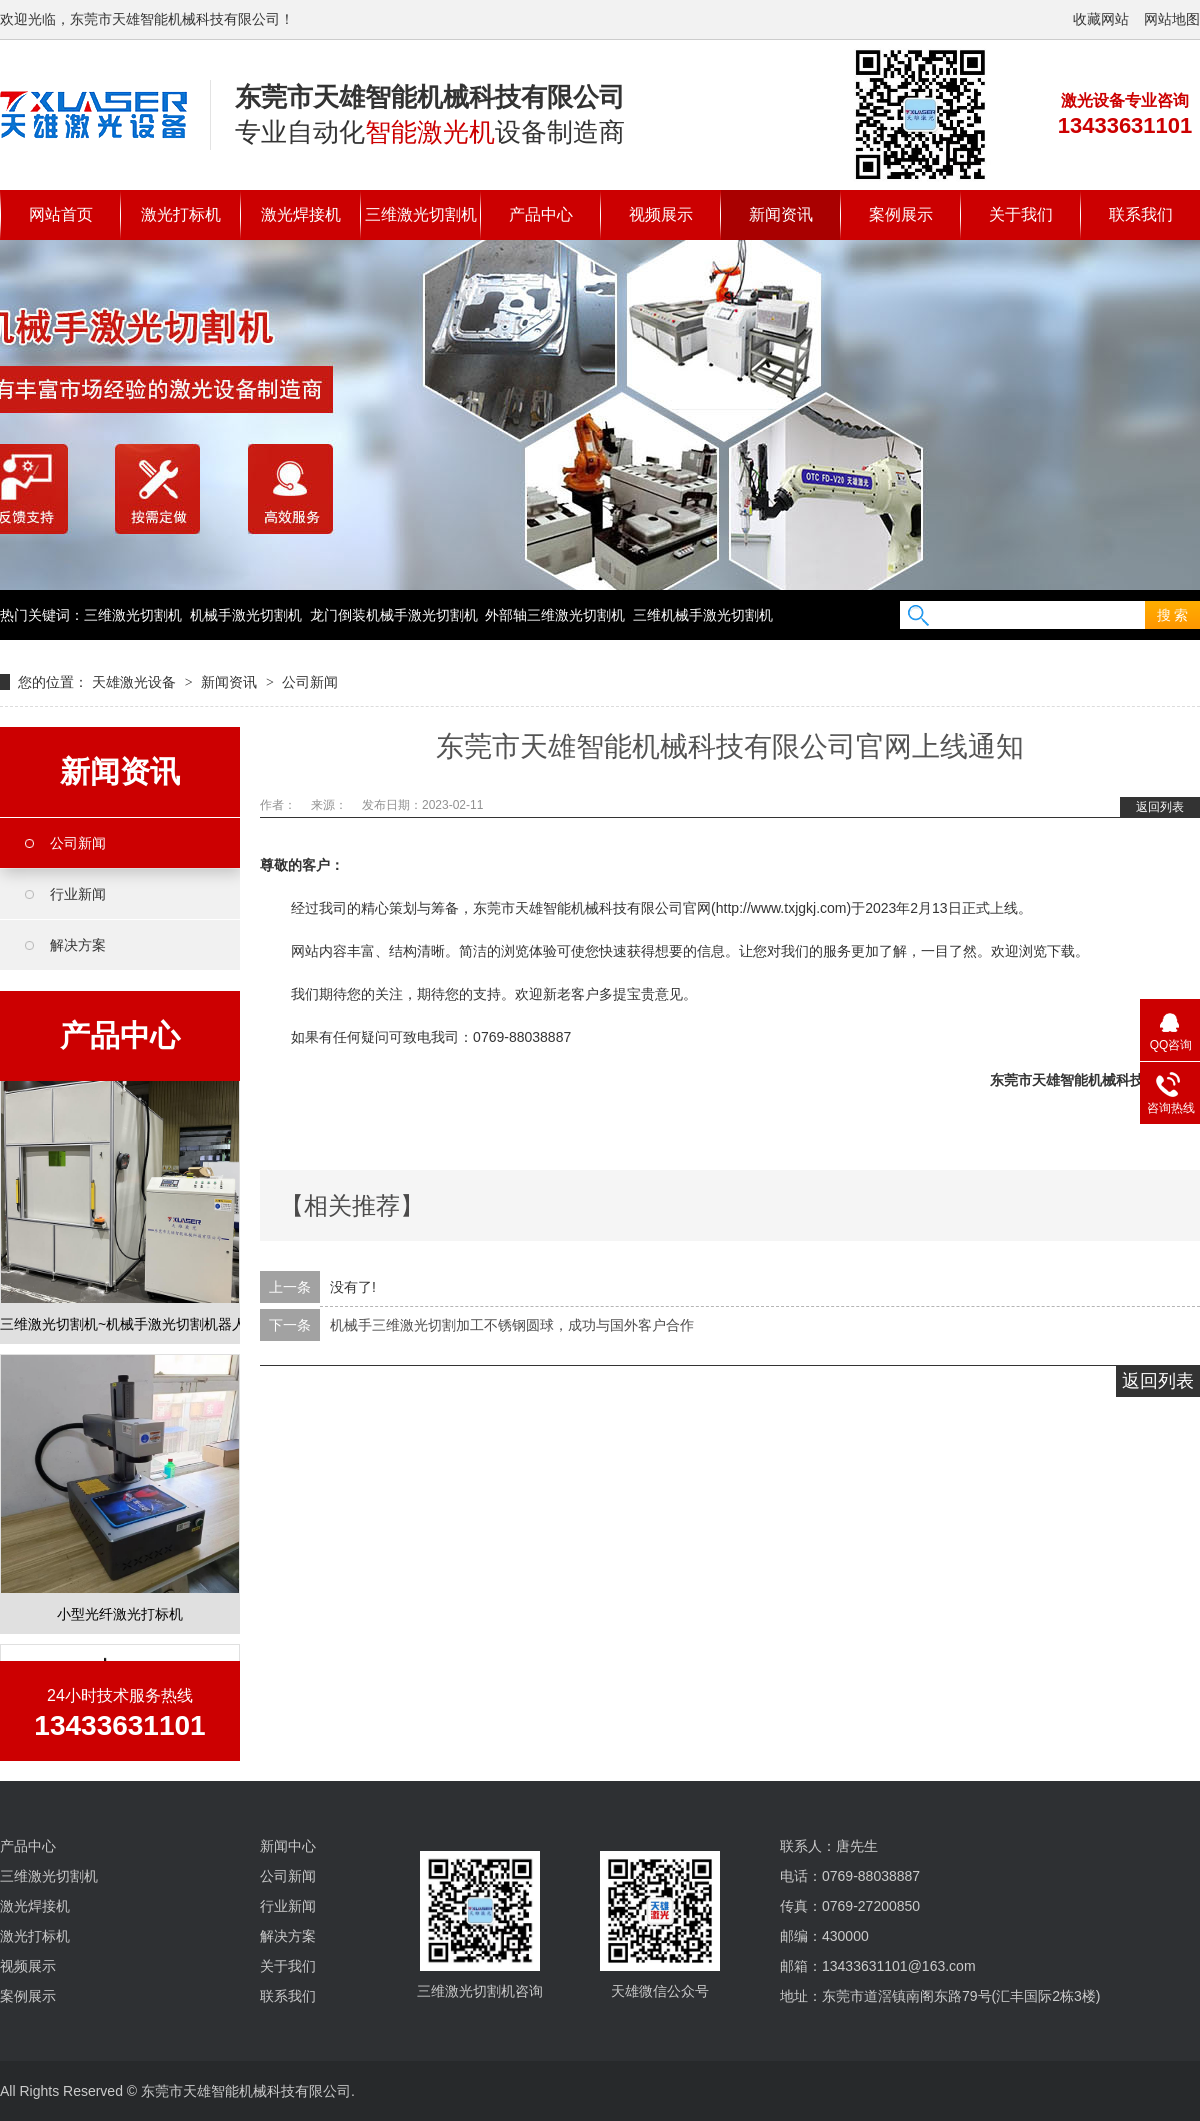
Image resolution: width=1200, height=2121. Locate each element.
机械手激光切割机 (246, 615)
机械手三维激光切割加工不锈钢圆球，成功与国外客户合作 (512, 1325)
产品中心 (541, 214)
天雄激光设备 (134, 682)
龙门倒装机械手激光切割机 (394, 615)
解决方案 (78, 945)
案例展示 (901, 214)
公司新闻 (310, 682)
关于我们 (1021, 214)
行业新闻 (78, 894)
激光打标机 (181, 214)
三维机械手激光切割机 (703, 615)
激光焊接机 (301, 214)
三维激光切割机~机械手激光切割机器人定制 (120, 1326)
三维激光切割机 (421, 214)
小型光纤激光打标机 (120, 1616)
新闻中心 (288, 1846)
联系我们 (1141, 214)
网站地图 (1172, 19)
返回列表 (1160, 807)
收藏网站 (1101, 19)
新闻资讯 (781, 214)
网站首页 (61, 214)
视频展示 (661, 214)
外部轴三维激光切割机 (555, 615)
